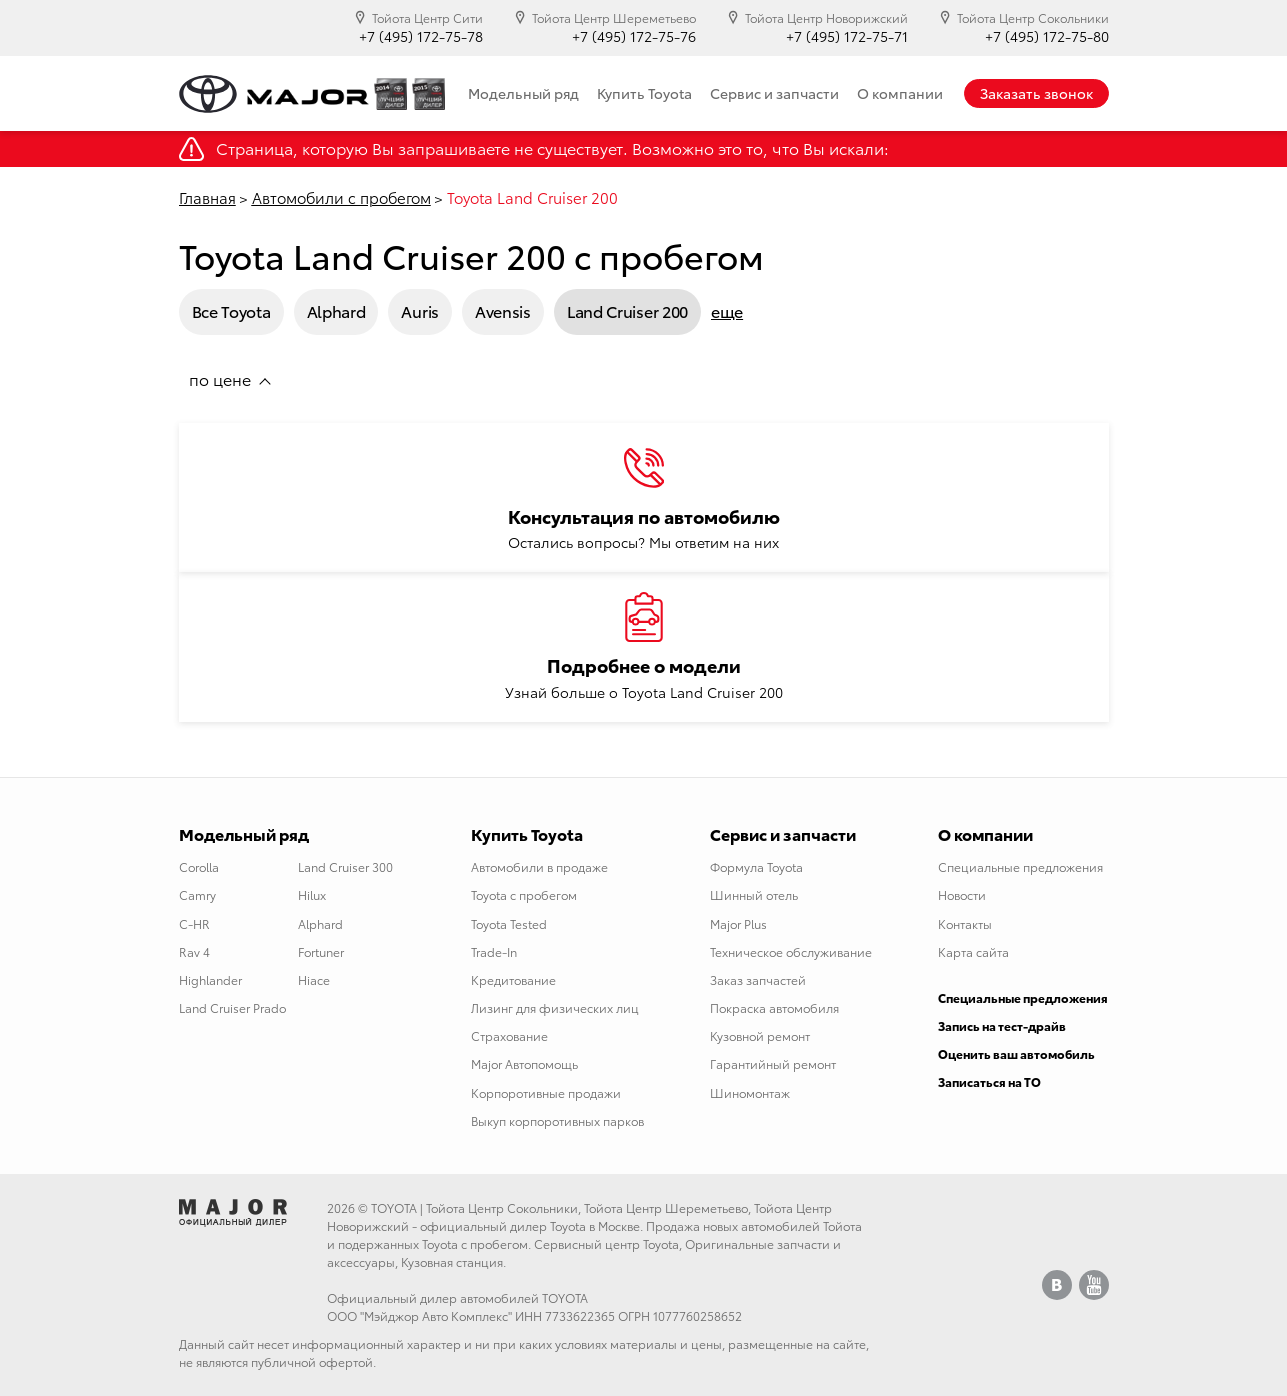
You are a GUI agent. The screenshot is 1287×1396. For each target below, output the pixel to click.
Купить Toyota (644, 93)
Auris (420, 310)
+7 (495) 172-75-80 (1047, 36)
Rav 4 (194, 951)
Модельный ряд (523, 93)
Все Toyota (231, 310)
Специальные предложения (1020, 866)
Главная (207, 197)
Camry (197, 894)
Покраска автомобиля (774, 1007)
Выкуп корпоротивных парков (557, 1120)
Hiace (314, 979)
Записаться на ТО (989, 1081)
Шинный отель (754, 894)
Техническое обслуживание (791, 951)
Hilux (312, 894)
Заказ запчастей (758, 979)
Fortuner (321, 951)
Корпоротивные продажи (546, 1092)
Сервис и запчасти (774, 93)
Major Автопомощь (524, 1063)
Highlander (210, 979)
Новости (962, 894)
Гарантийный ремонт (773, 1063)
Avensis (503, 310)
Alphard (336, 310)
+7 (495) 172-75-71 (847, 36)
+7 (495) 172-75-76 (634, 36)
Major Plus (738, 923)
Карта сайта (973, 951)
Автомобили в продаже (539, 866)
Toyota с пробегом (524, 894)
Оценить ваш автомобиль (1016, 1053)
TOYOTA (394, 1207)
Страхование (509, 1035)
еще (727, 311)
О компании (900, 93)
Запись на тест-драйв (1002, 1025)
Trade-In (494, 951)
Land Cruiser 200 (627, 310)
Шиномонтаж (750, 1092)
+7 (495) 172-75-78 (421, 36)
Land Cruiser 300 (345, 866)
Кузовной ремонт (760, 1035)
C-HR (194, 923)
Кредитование (513, 979)
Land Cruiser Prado (232, 1007)
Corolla (199, 866)
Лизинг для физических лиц (555, 1007)
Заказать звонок (1036, 93)
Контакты (965, 923)
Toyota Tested (509, 923)
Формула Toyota (756, 866)
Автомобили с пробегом (341, 197)
